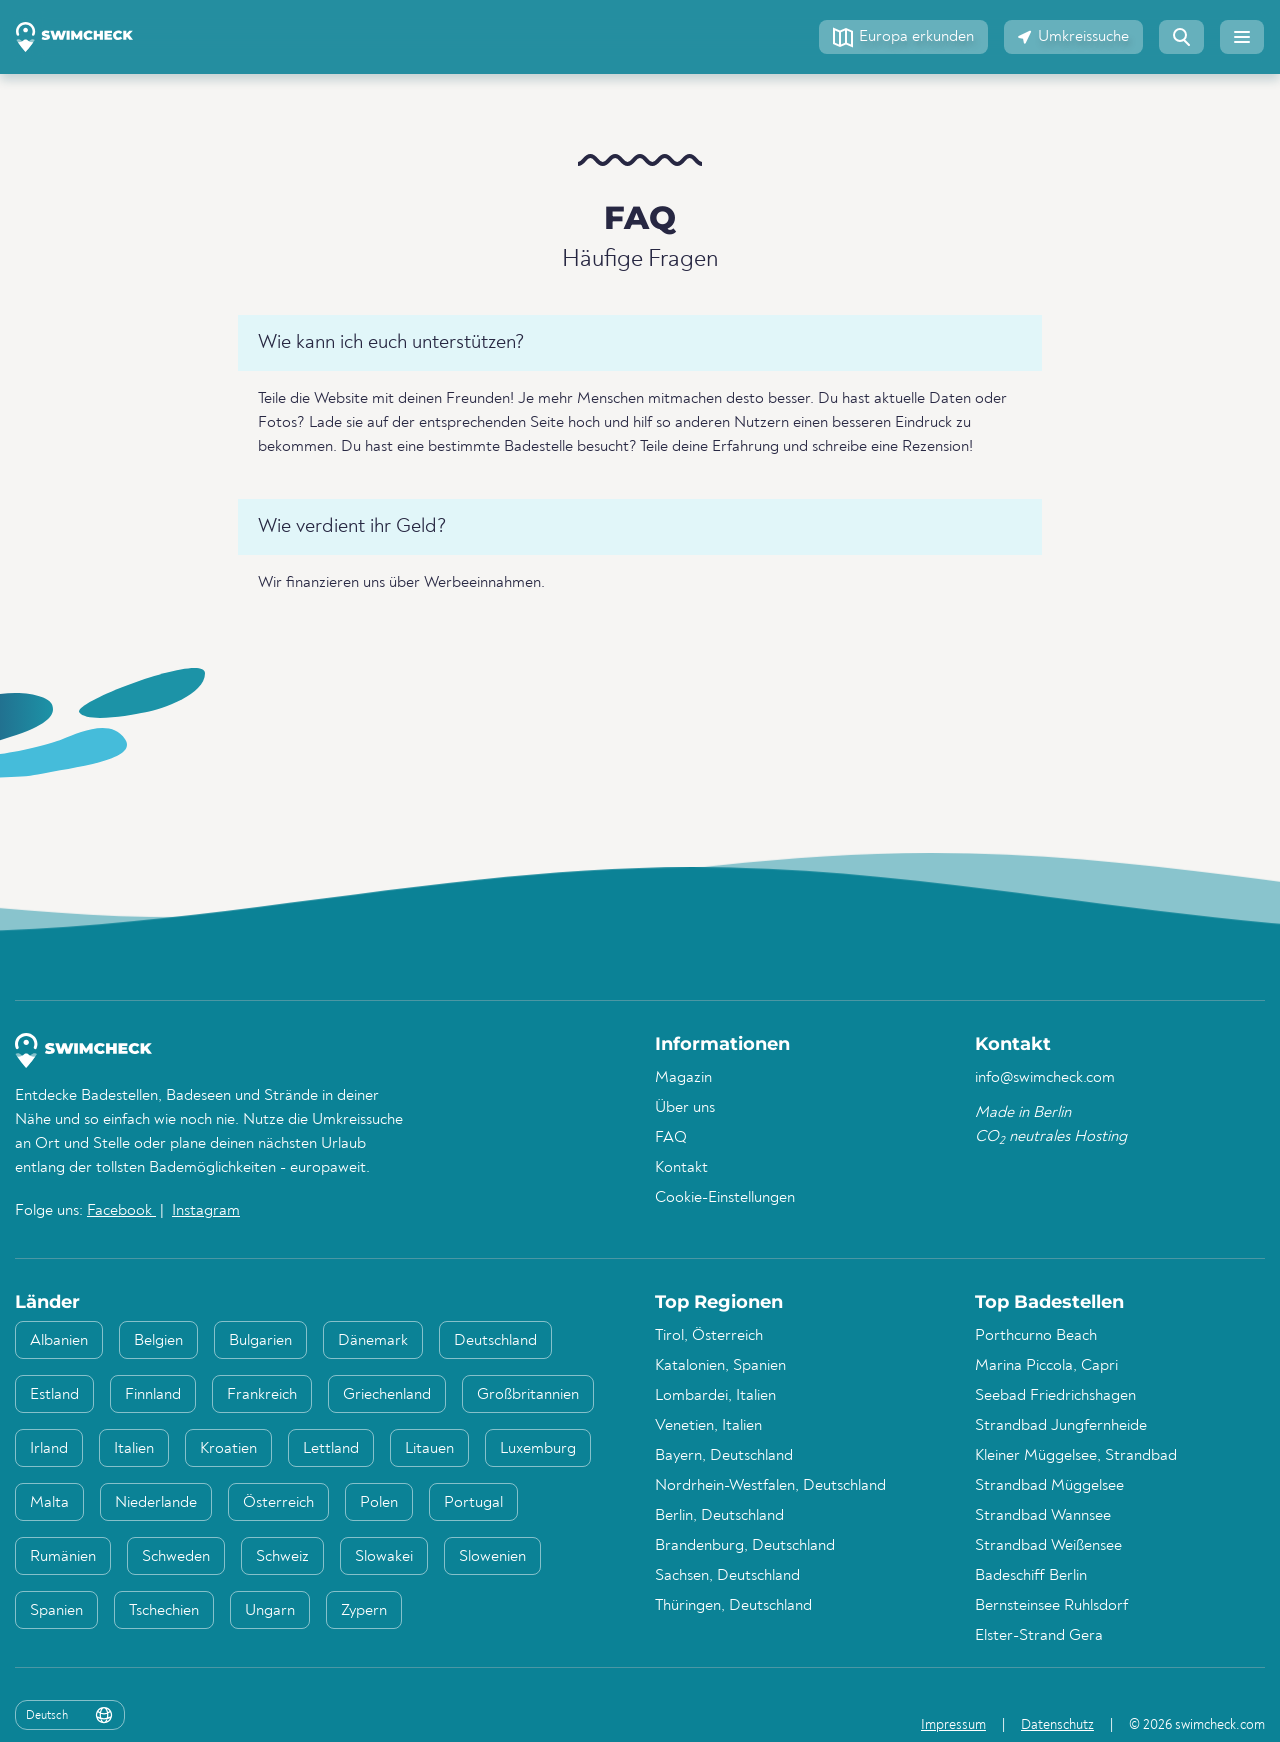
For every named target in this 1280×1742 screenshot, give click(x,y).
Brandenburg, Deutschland (745, 1546)
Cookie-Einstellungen (725, 1198)
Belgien (158, 1341)
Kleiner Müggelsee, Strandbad (1076, 1456)
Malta (49, 1503)
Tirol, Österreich (709, 1336)
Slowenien (492, 1557)
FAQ (671, 1138)
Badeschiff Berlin (1031, 1576)
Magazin (683, 1078)
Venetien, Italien (708, 1426)
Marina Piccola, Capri (1046, 1366)
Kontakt (681, 1168)
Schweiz (282, 1557)
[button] (903, 37)
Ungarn (270, 1611)
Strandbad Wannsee (1043, 1516)
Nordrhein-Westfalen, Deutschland (770, 1486)
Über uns (685, 1108)
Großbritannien (528, 1395)
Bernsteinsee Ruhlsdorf (1051, 1606)
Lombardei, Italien (715, 1396)
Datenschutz (1057, 1725)
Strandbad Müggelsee (1049, 1486)
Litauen (429, 1449)
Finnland (153, 1395)
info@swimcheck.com (1045, 1078)
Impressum (953, 1725)
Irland (49, 1449)
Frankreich (262, 1395)
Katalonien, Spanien (720, 1366)
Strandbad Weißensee (1048, 1546)
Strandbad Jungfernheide (1061, 1426)
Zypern (364, 1611)
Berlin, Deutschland (719, 1516)
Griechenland (387, 1395)
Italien (134, 1449)
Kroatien (228, 1449)
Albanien (59, 1341)
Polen (379, 1503)
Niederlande (156, 1503)
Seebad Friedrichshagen (1055, 1396)
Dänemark (373, 1341)
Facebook (121, 1211)
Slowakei (384, 1557)
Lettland (331, 1449)
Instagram (206, 1211)
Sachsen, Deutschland (727, 1576)
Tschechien (164, 1611)
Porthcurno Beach (1036, 1336)
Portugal (473, 1503)
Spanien (56, 1611)
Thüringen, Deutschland (733, 1606)
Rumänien (63, 1557)
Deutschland (495, 1341)
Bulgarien (260, 1341)
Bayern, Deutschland (724, 1456)
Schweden (176, 1557)
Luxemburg (538, 1449)
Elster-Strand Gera (1039, 1636)
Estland (54, 1395)
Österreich (278, 1503)
